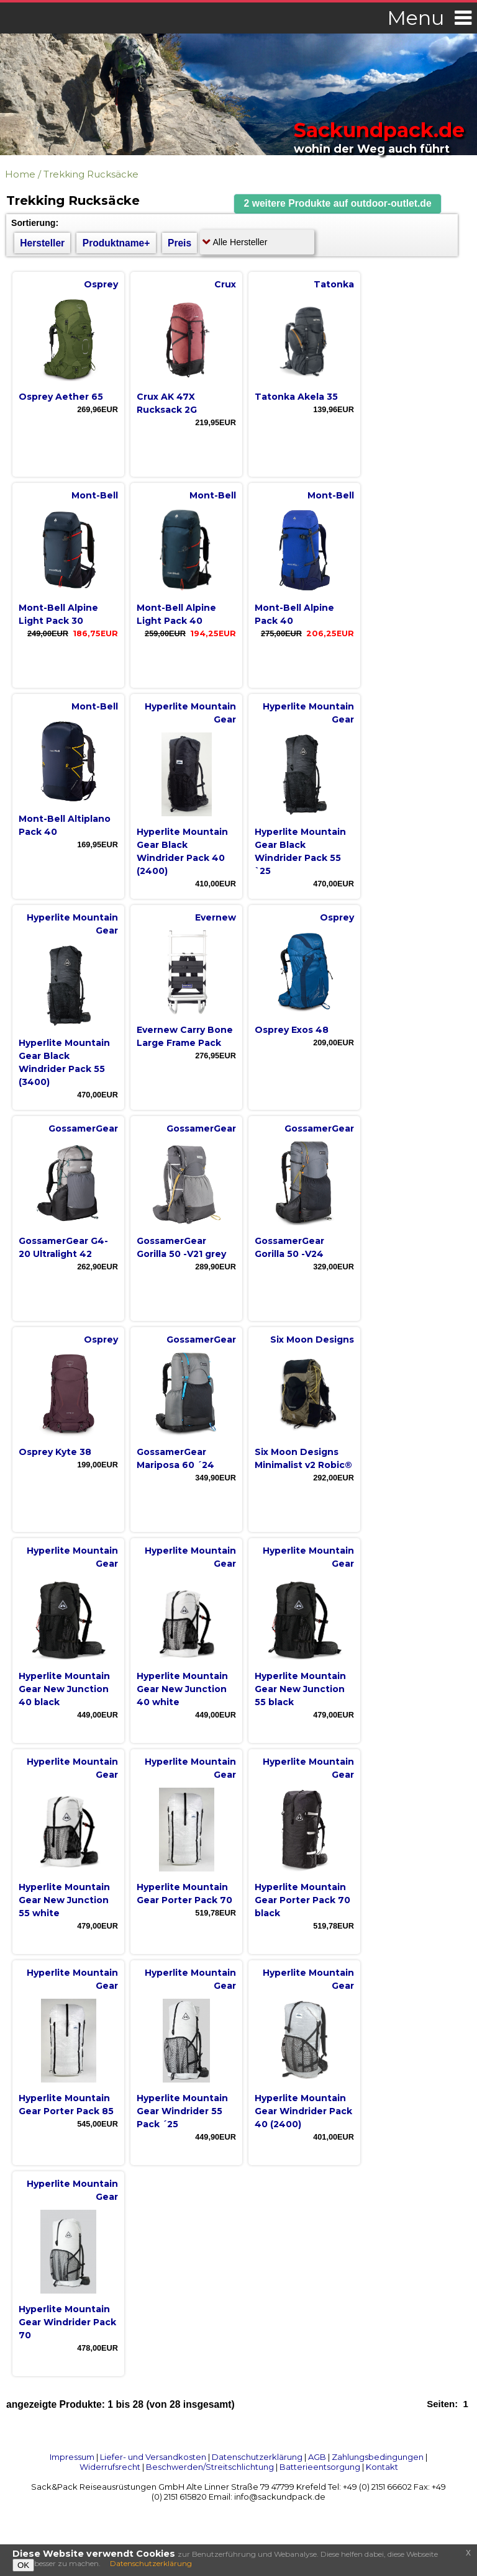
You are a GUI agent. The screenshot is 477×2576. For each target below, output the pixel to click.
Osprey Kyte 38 (55, 1451)
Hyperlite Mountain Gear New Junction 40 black (64, 1689)
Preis (179, 243)
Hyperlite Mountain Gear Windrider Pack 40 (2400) (303, 2111)
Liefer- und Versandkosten (153, 2457)
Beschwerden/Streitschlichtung (210, 2467)
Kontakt (382, 2467)
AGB (317, 2457)
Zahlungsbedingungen (378, 2457)
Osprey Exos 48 (292, 1029)
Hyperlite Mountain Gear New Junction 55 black (300, 1689)
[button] (338, 204)
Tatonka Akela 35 (296, 396)
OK (23, 2565)
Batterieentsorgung (319, 2467)
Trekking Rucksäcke (91, 174)
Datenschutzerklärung (257, 2457)
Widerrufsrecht (110, 2467)
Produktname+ (116, 243)
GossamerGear (83, 1128)
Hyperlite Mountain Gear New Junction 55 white (64, 1900)
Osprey (101, 284)
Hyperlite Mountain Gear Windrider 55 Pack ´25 (182, 2111)
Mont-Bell (94, 495)
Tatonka (334, 284)
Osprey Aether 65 (61, 396)
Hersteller (42, 243)
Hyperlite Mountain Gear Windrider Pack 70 (67, 2322)
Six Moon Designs (312, 1339)
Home (20, 174)
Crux (225, 284)
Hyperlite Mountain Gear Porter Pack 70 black (302, 1900)
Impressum (72, 2457)
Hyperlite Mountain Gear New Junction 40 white (182, 1689)
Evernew (215, 917)
